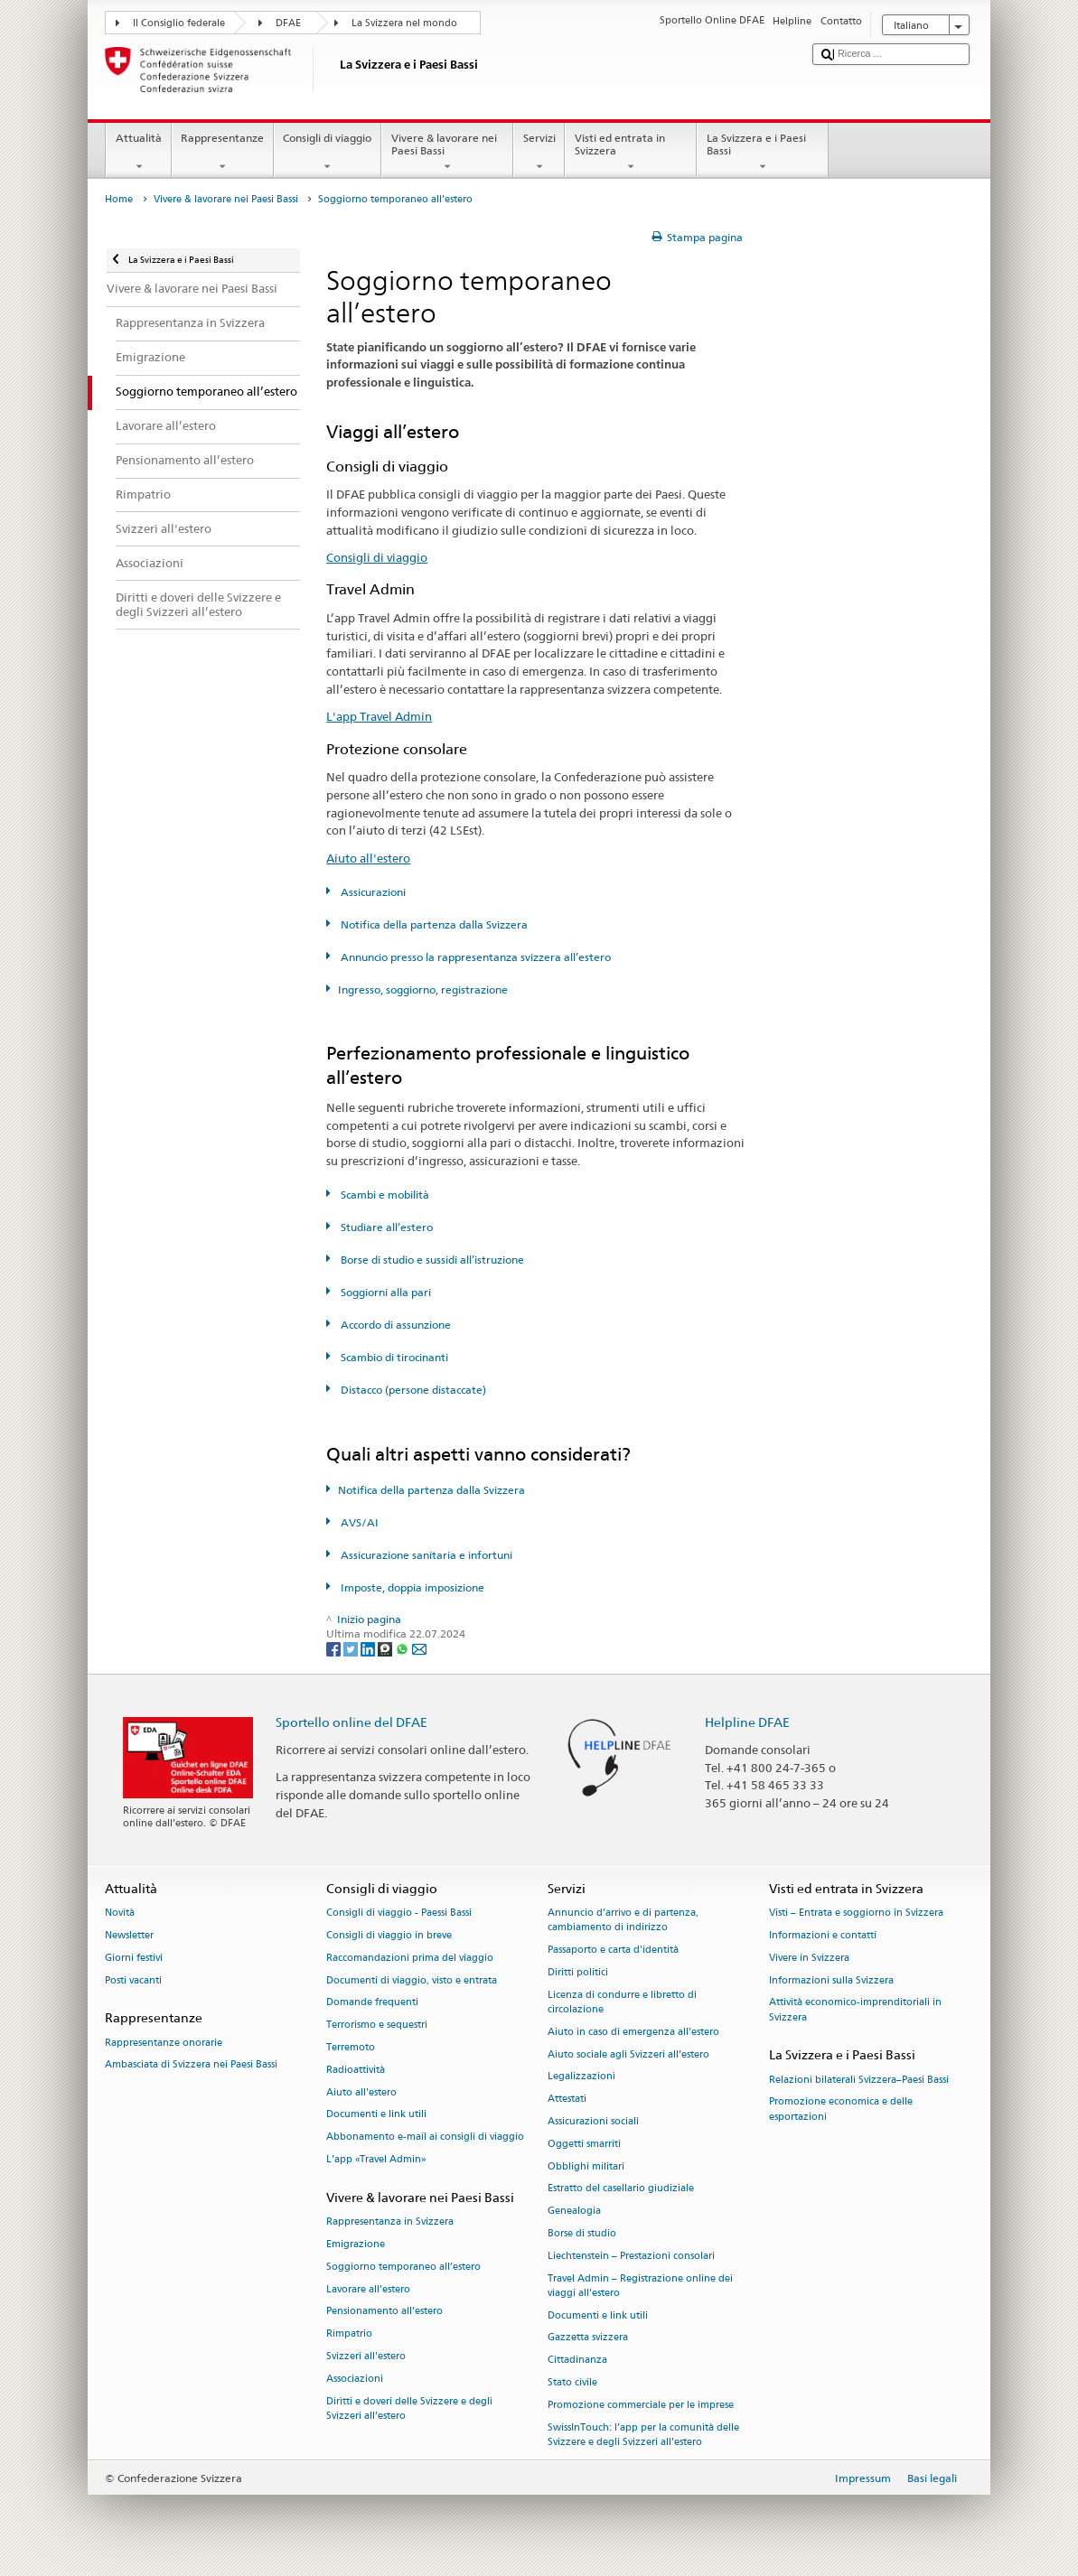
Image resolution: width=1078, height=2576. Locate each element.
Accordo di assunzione (394, 1324)
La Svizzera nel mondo (404, 23)
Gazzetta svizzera (588, 2338)
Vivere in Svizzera (809, 1958)
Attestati (567, 2099)
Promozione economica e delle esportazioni (841, 2109)
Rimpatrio (349, 2334)
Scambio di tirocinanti (393, 1357)
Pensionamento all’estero (384, 2312)
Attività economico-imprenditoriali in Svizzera (855, 2010)
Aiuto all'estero (368, 858)
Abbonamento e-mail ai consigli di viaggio (425, 2137)
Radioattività (355, 2070)
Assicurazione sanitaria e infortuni (425, 1555)
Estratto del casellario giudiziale (621, 2189)
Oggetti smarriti (584, 2144)
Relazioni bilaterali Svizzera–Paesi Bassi (859, 2080)
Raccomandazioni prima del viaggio (409, 1958)
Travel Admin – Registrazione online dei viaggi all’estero (640, 2286)
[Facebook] (334, 1648)
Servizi (539, 152)
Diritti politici (578, 1972)
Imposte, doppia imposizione (411, 1587)
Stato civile (572, 2383)
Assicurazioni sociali (593, 2121)
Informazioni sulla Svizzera (831, 1980)
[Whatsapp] (403, 1648)
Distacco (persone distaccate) (412, 1389)
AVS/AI (358, 1522)
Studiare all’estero (385, 1227)
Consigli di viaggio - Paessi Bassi (399, 1913)
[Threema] (386, 1648)
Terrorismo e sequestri (376, 2025)
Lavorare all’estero (368, 2289)
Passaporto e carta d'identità (613, 1950)
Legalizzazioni (581, 2077)
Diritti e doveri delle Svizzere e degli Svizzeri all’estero (409, 2408)
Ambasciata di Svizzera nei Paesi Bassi (191, 2065)
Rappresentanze (223, 152)
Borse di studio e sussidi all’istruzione (431, 1259)
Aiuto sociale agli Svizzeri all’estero (628, 2054)
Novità (120, 1913)
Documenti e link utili (376, 2115)
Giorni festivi (134, 1958)
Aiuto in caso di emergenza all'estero (633, 2032)
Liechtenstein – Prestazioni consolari (631, 2256)
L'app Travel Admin (379, 716)
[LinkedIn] (369, 1648)
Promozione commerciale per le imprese (641, 2405)
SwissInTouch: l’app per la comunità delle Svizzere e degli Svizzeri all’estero (643, 2435)
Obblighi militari (586, 2166)
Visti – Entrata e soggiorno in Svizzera (856, 1913)
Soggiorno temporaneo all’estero (403, 2267)
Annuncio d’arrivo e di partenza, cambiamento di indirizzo (623, 1921)
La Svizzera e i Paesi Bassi (763, 152)
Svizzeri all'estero (366, 2356)
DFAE (288, 23)
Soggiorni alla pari (384, 1292)
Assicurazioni (372, 892)
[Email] (419, 1648)
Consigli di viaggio (327, 152)
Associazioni (354, 2379)
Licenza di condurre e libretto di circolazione (622, 2002)
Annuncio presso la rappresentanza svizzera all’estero (474, 957)
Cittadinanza (577, 2360)
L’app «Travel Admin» (376, 2159)
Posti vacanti (133, 1980)
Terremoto (350, 2047)
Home (119, 199)
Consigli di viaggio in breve (389, 1935)
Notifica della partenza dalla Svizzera (433, 924)
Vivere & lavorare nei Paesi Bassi (447, 152)
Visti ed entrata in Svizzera (631, 152)
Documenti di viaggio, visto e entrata (411, 1980)
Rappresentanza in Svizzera (390, 2221)
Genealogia (574, 2211)
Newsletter (129, 1935)
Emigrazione (355, 2244)
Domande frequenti (372, 2003)
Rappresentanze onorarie (163, 2043)
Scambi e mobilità (383, 1194)
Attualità (138, 152)
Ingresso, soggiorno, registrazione (423, 989)
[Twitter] (352, 1648)
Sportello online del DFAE (351, 1722)
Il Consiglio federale (179, 23)
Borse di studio (582, 2233)
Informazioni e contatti (822, 1935)
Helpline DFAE (747, 1722)
